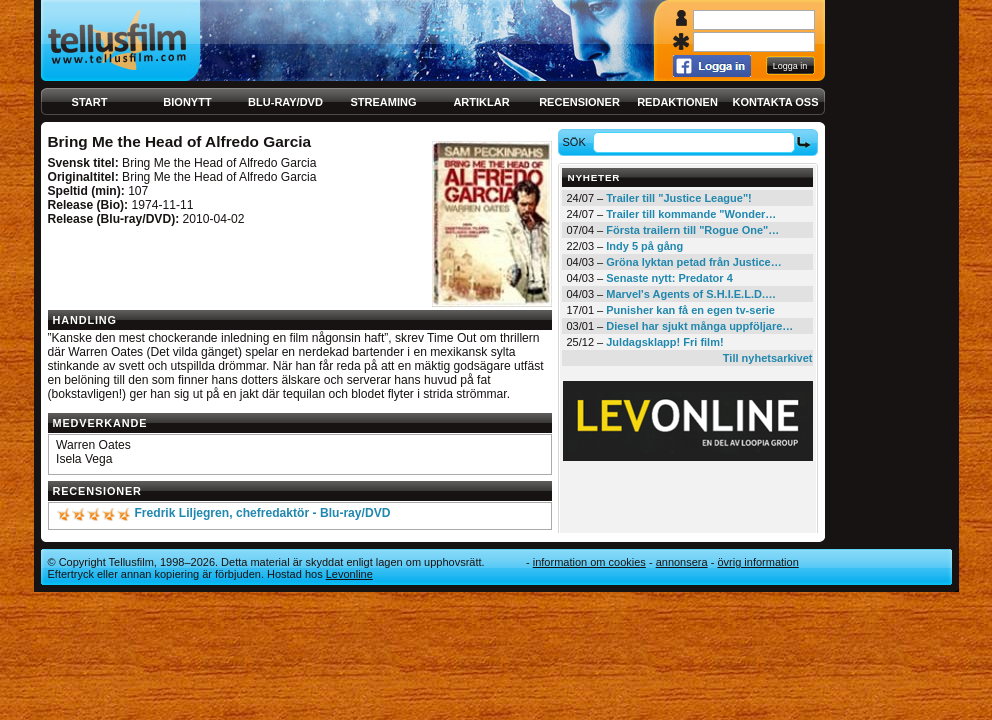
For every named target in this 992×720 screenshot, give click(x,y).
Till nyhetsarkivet (768, 358)
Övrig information (757, 562)
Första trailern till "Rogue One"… (692, 230)
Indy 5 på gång (644, 246)
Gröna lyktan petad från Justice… (693, 262)
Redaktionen (677, 102)
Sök (576, 142)
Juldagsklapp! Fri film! (664, 342)
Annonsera (682, 562)
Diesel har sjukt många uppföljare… (699, 326)
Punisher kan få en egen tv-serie (690, 310)
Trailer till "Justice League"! (679, 198)
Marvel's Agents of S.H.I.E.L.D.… (691, 294)
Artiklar (481, 102)
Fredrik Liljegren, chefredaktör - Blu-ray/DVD (262, 513)
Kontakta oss (776, 102)
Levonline (349, 574)
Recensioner (579, 102)
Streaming (384, 102)
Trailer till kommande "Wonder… (691, 214)
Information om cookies (589, 562)
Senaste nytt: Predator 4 (669, 278)
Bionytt (187, 102)
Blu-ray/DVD (285, 102)
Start (90, 102)
